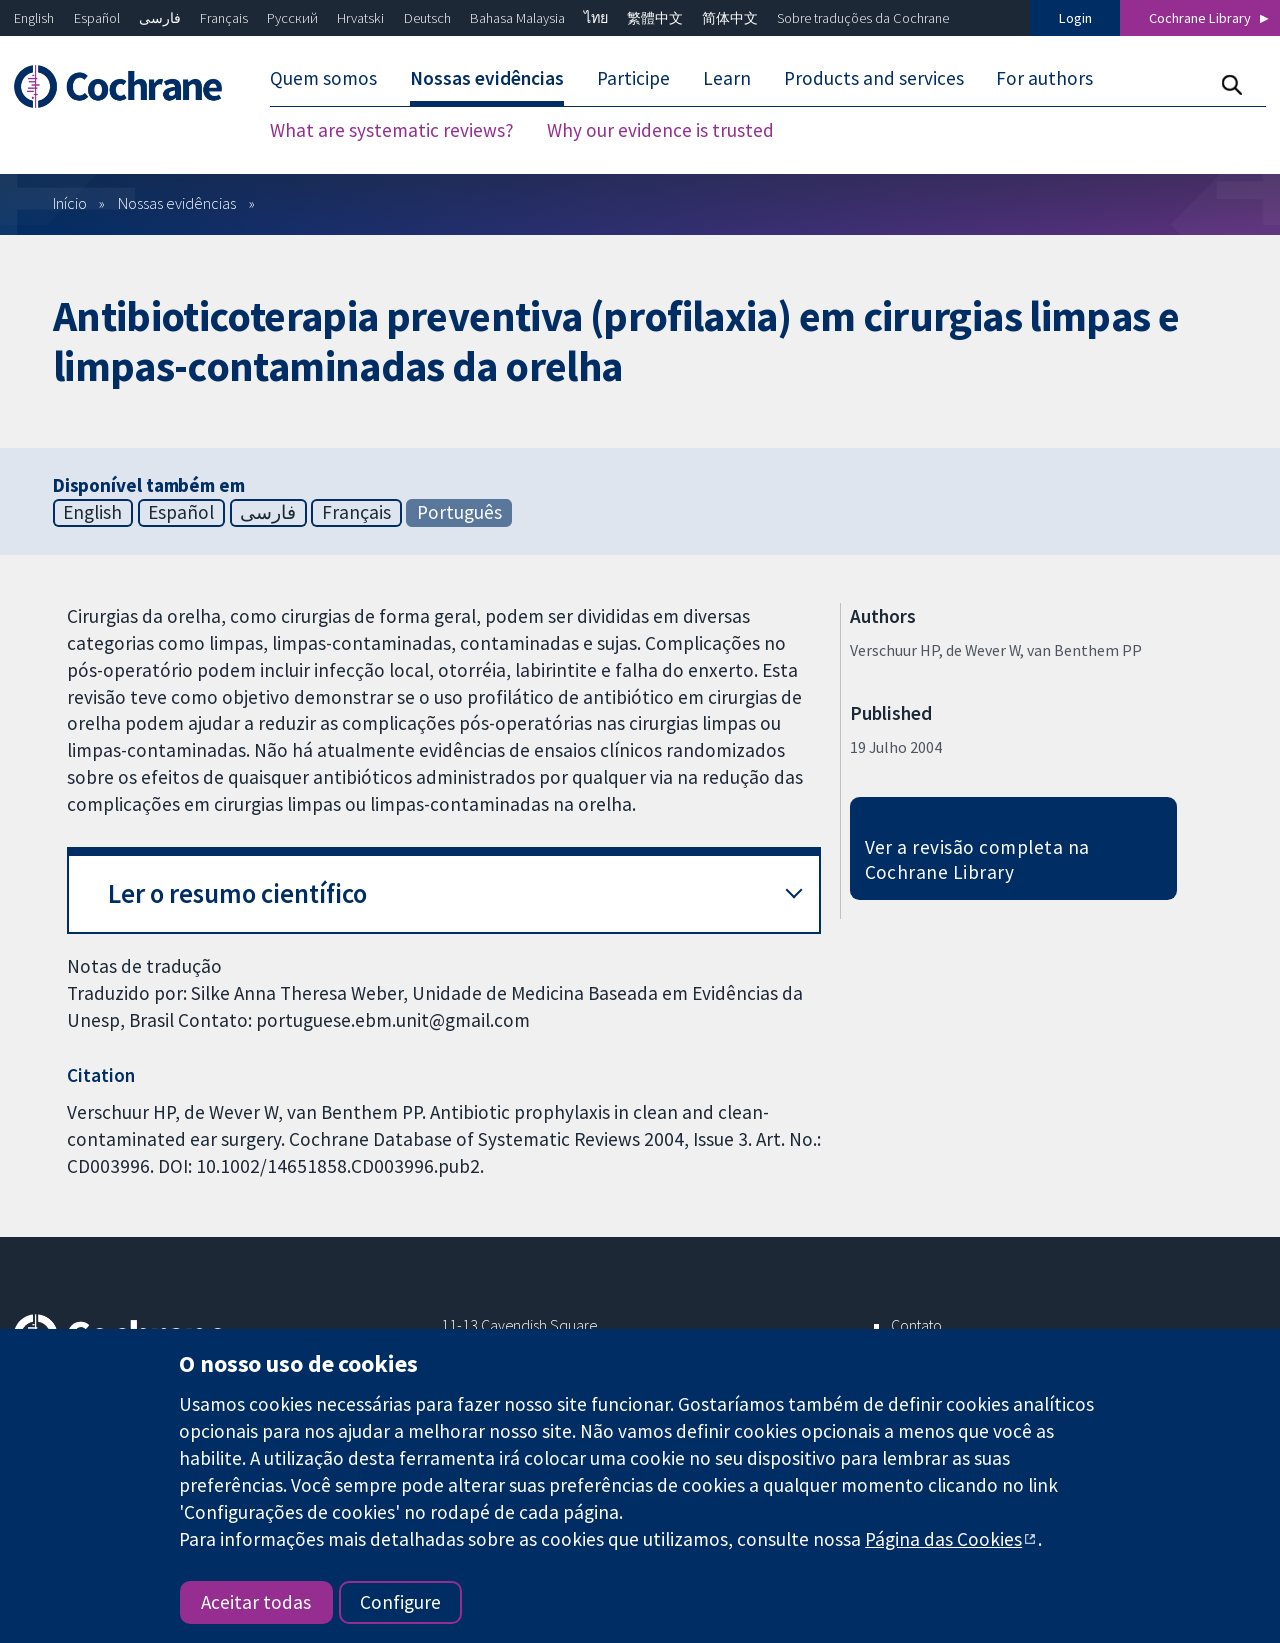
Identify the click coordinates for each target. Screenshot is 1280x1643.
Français (224, 18)
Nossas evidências (177, 203)
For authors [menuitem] (1044, 78)
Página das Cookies (943, 1539)
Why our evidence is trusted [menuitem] (660, 130)
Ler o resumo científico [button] (237, 893)
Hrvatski (360, 18)
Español (97, 18)
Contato (916, 1325)
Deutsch (427, 18)
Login (1075, 18)
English (34, 18)
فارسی (160, 18)
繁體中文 (655, 18)
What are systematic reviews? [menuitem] (392, 130)
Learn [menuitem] (727, 78)
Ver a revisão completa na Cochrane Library (977, 859)
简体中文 (730, 18)
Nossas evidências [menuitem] (487, 78)
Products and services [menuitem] (874, 78)
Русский (292, 18)
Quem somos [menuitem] (323, 78)
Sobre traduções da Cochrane (863, 18)
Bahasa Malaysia (517, 18)
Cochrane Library (1200, 18)
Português (459, 512)
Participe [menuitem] (633, 78)
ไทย (596, 18)
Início (70, 203)
